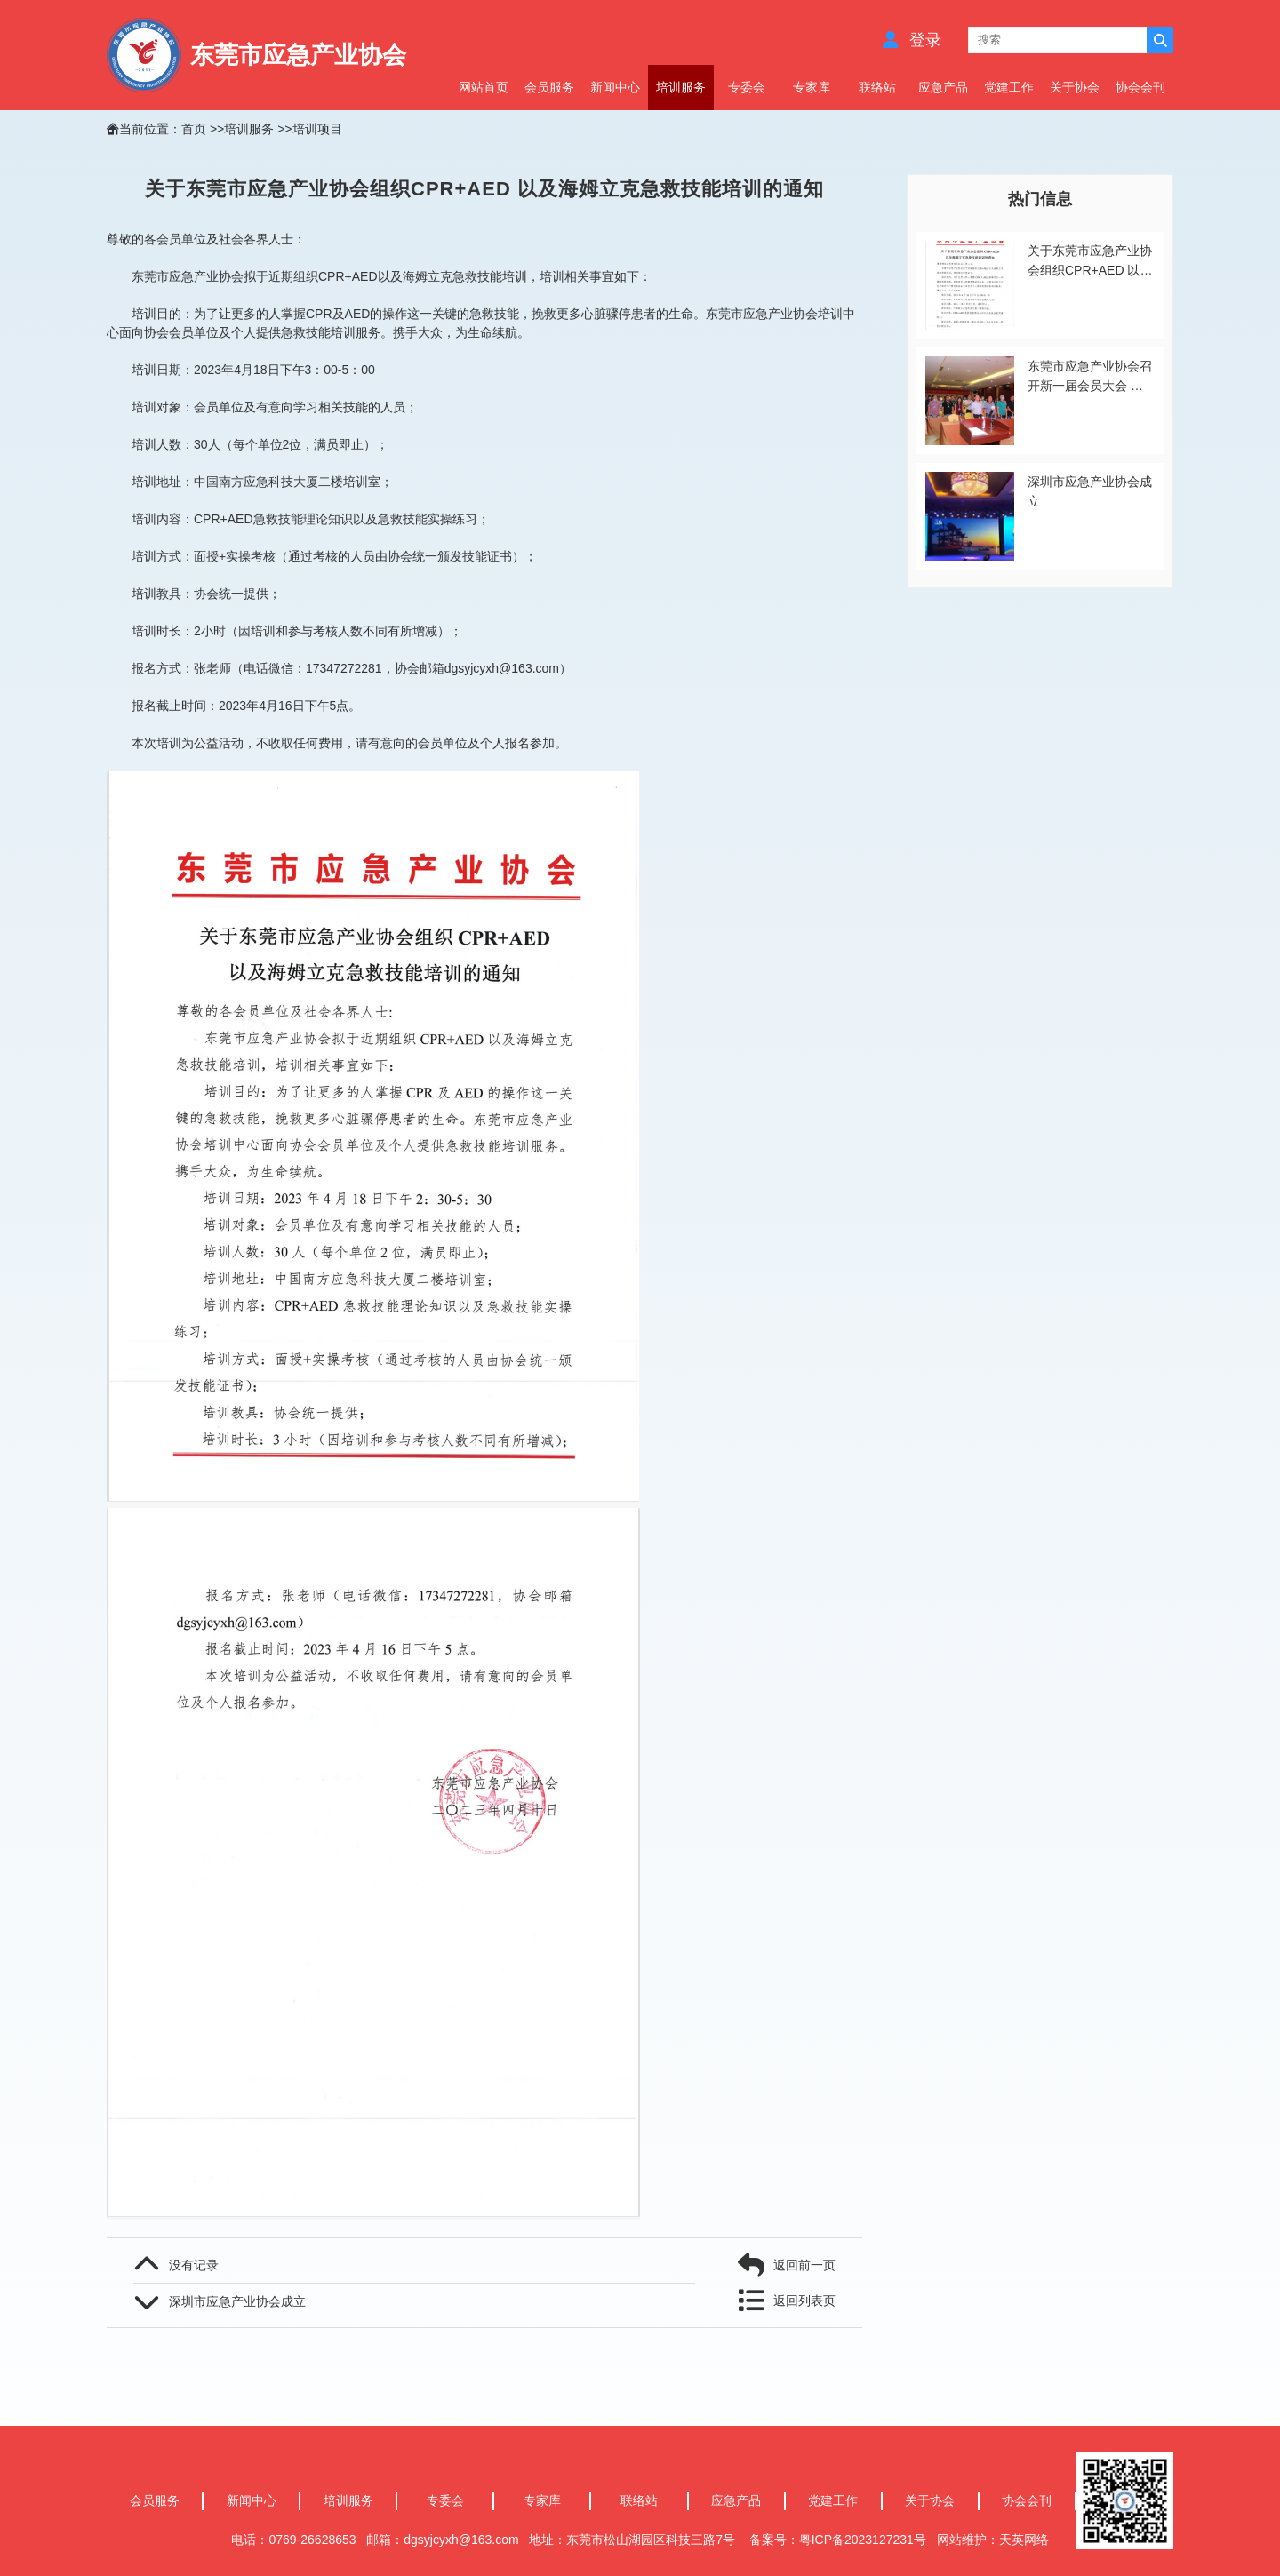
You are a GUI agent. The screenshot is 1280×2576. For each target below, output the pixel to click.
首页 (193, 129)
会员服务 (549, 87)
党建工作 (1009, 87)
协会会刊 (1140, 87)
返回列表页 (804, 2300)
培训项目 (317, 129)
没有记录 (194, 2265)
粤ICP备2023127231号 (864, 2539)
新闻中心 (615, 87)
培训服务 (681, 87)
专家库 (811, 87)
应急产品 (943, 87)
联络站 (877, 87)
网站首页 (483, 87)
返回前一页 (804, 2265)
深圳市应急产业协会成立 (237, 2301)
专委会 (746, 87)
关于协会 (1075, 87)
